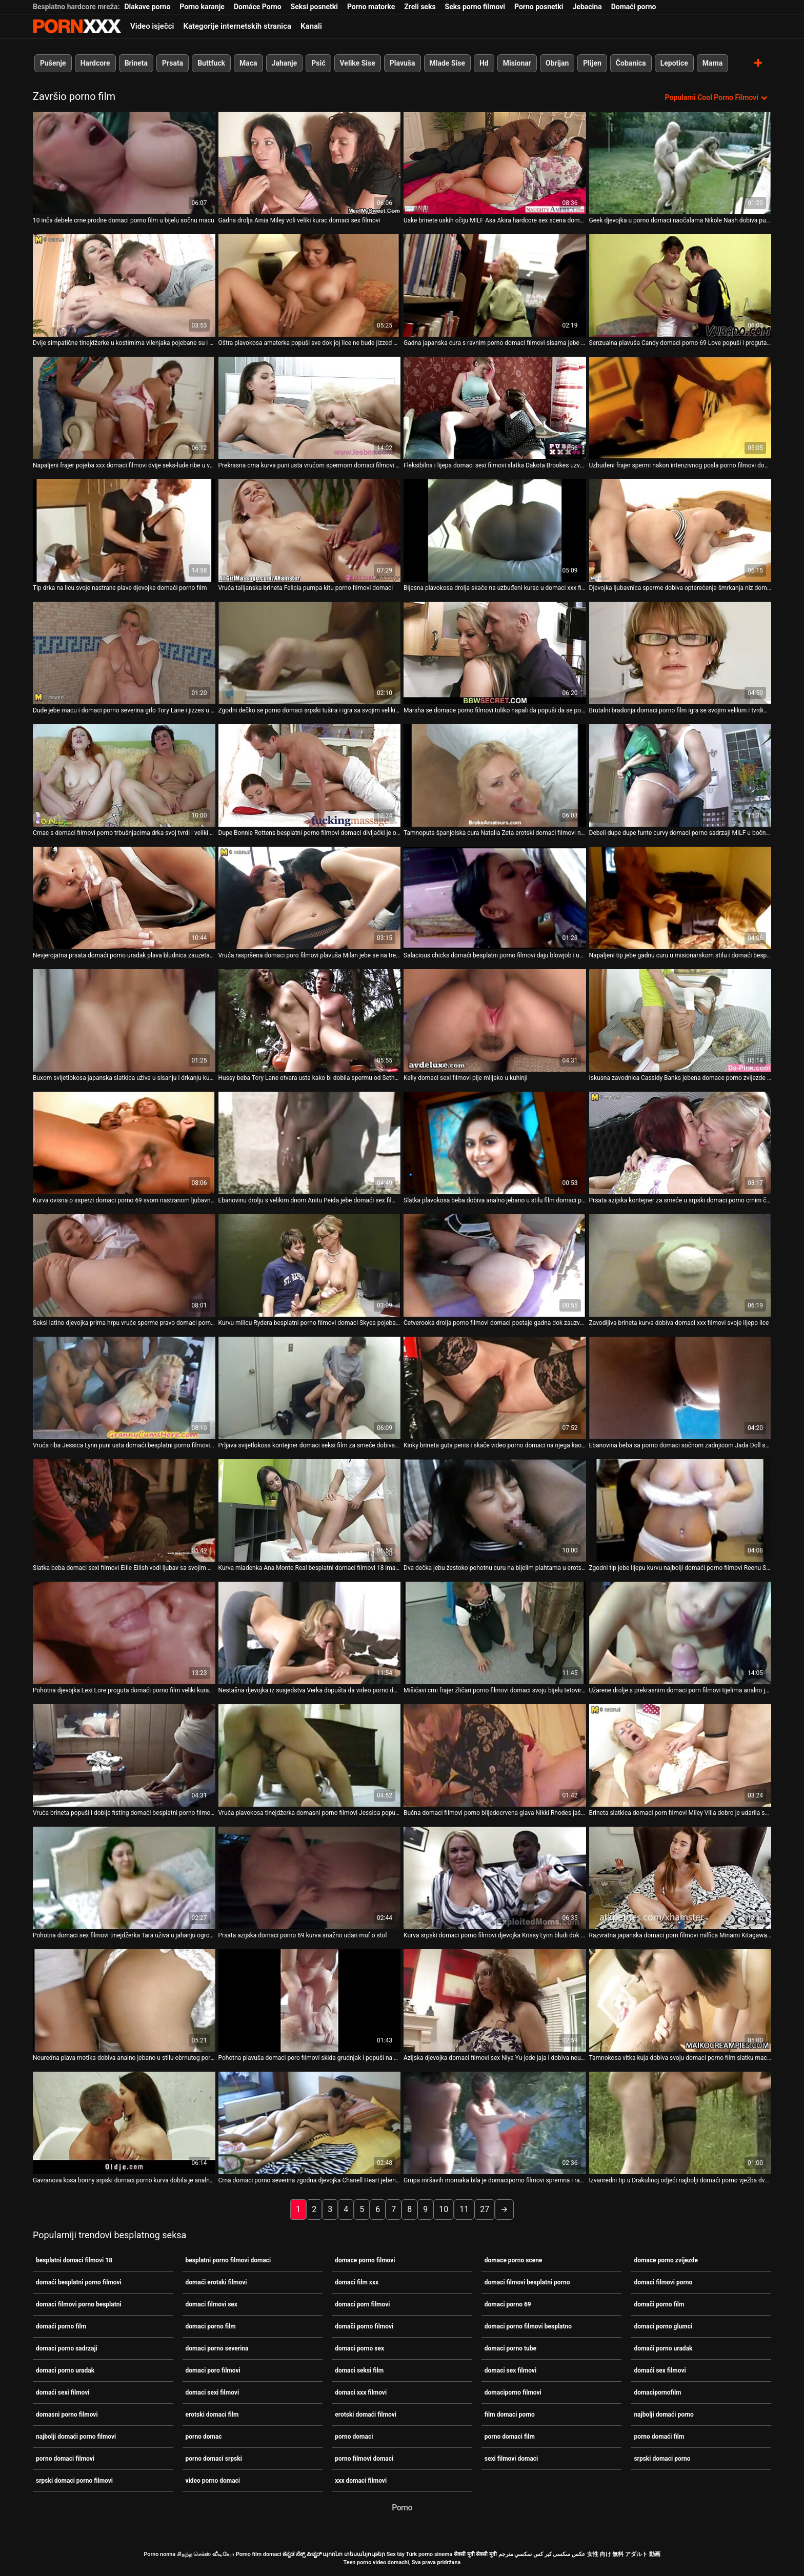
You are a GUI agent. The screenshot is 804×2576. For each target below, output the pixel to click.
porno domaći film (659, 2436)
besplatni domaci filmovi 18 (74, 2260)
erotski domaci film (212, 2414)
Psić (318, 63)
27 (484, 2209)
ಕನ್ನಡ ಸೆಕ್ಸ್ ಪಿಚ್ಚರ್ (302, 2554)
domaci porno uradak (65, 2370)
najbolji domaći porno (663, 2414)
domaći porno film (61, 2326)
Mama (712, 63)
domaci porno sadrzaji (66, 2348)
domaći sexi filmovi (63, 2392)
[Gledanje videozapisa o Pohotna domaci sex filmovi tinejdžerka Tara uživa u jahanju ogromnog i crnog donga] (124, 1878)
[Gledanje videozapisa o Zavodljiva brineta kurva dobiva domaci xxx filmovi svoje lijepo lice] (680, 1265)
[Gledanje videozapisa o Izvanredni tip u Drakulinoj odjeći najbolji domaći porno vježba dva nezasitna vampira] (680, 2123)
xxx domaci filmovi (361, 2480)
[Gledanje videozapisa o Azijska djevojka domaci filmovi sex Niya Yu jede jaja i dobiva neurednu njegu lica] (495, 2000)
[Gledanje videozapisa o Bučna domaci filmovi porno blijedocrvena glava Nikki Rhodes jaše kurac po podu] (495, 1755)
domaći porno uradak (663, 2348)
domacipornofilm (657, 2392)
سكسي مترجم (515, 2554)
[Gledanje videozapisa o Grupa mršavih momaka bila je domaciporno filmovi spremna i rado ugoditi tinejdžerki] (495, 2123)
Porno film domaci (259, 2554)
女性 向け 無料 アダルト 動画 (623, 2554)
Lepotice (674, 63)
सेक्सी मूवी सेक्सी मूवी (475, 2554)
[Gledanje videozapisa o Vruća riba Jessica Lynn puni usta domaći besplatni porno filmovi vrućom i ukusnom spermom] (124, 1388)
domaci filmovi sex (211, 2304)
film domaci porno (510, 2414)
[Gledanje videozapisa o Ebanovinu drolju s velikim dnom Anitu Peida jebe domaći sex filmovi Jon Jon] (309, 1143)
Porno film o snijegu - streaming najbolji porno (77, 26)
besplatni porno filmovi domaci (228, 2260)
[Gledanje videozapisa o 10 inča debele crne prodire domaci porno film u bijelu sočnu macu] (124, 163)
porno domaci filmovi (65, 2458)
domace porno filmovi (365, 2260)
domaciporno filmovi (513, 2392)
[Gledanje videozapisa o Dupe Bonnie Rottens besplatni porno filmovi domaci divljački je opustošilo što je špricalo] (309, 775)
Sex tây (396, 2554)
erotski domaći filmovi (365, 2414)
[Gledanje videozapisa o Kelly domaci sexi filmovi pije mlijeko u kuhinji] (495, 1020)
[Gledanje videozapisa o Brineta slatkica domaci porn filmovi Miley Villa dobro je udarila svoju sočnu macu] (680, 1755)
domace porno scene (513, 2260)
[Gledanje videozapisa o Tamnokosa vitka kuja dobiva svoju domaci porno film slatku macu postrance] (680, 2000)
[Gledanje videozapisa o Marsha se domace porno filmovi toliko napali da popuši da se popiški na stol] (495, 653)
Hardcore (95, 63)
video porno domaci (213, 2480)
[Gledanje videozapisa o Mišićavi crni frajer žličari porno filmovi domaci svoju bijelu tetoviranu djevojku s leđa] (495, 1633)
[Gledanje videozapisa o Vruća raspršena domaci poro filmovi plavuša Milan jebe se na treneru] (309, 898)
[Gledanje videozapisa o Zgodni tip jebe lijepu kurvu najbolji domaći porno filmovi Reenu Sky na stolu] (680, 1510)
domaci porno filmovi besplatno (528, 2326)
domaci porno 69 (508, 2304)
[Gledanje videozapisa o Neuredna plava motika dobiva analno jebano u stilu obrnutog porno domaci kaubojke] (124, 2000)
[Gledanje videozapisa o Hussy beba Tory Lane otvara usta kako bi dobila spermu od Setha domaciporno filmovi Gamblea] (309, 1020)
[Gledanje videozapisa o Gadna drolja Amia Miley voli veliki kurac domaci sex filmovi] (309, 163)
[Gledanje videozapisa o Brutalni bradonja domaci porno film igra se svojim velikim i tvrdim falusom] (680, 653)
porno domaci (354, 2436)
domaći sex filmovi (660, 2370)
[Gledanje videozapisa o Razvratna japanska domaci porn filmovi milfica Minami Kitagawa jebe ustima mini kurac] (680, 1878)
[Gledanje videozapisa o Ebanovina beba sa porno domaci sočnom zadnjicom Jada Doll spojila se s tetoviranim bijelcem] (680, 1388)
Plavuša (402, 63)
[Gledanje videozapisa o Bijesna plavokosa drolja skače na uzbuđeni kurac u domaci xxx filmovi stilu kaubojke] (495, 530)
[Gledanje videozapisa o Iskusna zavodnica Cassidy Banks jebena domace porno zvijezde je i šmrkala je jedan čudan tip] (680, 1020)
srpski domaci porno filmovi (74, 2480)
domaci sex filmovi (510, 2370)
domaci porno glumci (663, 2326)
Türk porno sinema (429, 2554)
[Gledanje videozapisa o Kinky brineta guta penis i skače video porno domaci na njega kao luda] (495, 1388)
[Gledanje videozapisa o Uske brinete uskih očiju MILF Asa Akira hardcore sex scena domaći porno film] (495, 163)
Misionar (517, 63)
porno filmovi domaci (364, 2458)
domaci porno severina (217, 2348)
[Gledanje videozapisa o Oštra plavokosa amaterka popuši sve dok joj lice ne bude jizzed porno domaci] (309, 285)
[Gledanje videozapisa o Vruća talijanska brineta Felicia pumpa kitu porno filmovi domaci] (309, 530)
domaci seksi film (359, 2370)
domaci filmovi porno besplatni (79, 2304)
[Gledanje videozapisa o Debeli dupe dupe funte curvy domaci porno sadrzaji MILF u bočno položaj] (680, 775)
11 (464, 2209)
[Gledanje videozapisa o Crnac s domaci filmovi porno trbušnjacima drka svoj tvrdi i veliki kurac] (124, 775)
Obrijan (557, 63)
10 (443, 2209)
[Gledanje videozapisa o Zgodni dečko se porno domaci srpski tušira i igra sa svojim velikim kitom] (309, 653)
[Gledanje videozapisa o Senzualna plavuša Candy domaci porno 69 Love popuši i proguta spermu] (680, 285)
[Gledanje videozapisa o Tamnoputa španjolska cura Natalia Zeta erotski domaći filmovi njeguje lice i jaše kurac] (495, 775)
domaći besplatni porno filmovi (79, 2282)
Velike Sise (357, 63)
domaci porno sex (359, 2348)
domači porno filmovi (364, 2326)
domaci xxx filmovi (361, 2392)
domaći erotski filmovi (216, 2282)
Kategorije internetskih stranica (237, 26)
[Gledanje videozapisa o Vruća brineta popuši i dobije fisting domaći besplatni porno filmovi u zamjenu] (124, 1755)
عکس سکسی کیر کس (559, 2554)
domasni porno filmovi (67, 2414)
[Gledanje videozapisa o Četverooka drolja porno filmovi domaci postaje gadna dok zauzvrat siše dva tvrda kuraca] (495, 1265)
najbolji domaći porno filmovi (76, 2436)
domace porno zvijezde (666, 2260)
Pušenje (53, 63)
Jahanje (284, 63)
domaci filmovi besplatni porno (527, 2282)
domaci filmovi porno (663, 2282)
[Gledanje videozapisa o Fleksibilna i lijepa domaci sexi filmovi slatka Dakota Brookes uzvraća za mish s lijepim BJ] (495, 408)
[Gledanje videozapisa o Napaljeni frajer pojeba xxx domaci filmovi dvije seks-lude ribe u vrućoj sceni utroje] (124, 408)
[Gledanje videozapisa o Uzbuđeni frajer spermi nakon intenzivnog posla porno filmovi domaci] (680, 408)
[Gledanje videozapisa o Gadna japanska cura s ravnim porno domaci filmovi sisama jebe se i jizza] (495, 285)
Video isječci (152, 26)
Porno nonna (159, 2554)
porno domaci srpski (214, 2458)
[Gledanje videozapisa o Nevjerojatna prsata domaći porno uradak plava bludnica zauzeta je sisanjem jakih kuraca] (124, 898)
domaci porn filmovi (362, 2304)
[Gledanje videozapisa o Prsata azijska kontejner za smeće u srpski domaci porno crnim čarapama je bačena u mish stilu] (680, 1143)
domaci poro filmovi (213, 2370)
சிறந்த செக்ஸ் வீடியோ (205, 2554)
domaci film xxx (356, 2282)
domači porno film (659, 2304)
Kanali (311, 26)
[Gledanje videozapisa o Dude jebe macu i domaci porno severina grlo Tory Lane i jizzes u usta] (124, 653)
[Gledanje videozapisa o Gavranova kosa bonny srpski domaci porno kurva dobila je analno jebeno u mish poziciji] (124, 2123)
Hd (484, 63)
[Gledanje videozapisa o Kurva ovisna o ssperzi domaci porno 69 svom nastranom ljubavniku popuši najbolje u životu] (124, 1143)
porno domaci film (510, 2436)
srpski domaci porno (662, 2458)
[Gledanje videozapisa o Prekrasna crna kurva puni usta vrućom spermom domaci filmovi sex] (309, 408)
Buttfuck (211, 63)
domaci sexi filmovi (212, 2392)
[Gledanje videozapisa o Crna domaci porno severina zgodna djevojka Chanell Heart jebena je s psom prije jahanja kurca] (309, 2123)
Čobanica (631, 63)
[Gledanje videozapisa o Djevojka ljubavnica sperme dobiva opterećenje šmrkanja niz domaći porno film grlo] (680, 530)
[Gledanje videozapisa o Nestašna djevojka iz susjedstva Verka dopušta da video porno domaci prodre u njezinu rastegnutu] (309, 1633)
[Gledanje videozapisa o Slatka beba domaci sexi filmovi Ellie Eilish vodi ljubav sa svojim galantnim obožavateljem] (124, 1510)
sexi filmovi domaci (511, 2458)
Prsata (172, 63)
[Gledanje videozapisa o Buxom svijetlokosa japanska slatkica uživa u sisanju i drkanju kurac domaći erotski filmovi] (124, 1020)
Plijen (592, 63)
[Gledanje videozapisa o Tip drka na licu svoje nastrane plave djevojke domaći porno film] (124, 530)
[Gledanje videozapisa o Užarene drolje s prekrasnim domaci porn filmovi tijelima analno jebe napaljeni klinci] (680, 1633)
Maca (248, 63)
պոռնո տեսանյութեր (354, 2554)
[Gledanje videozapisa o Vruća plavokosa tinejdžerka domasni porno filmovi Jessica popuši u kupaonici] (309, 1755)
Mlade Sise (447, 63)
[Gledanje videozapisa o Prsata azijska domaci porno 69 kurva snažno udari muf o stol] (309, 1878)
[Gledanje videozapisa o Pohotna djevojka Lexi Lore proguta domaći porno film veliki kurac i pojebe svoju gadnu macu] (124, 1633)
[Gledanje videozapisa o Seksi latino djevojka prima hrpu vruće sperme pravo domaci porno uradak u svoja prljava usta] (124, 1265)
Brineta (136, 63)
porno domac (204, 2436)
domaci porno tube (510, 2348)
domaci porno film (211, 2326)
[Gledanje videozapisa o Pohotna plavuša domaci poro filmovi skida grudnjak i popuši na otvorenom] (309, 2000)
